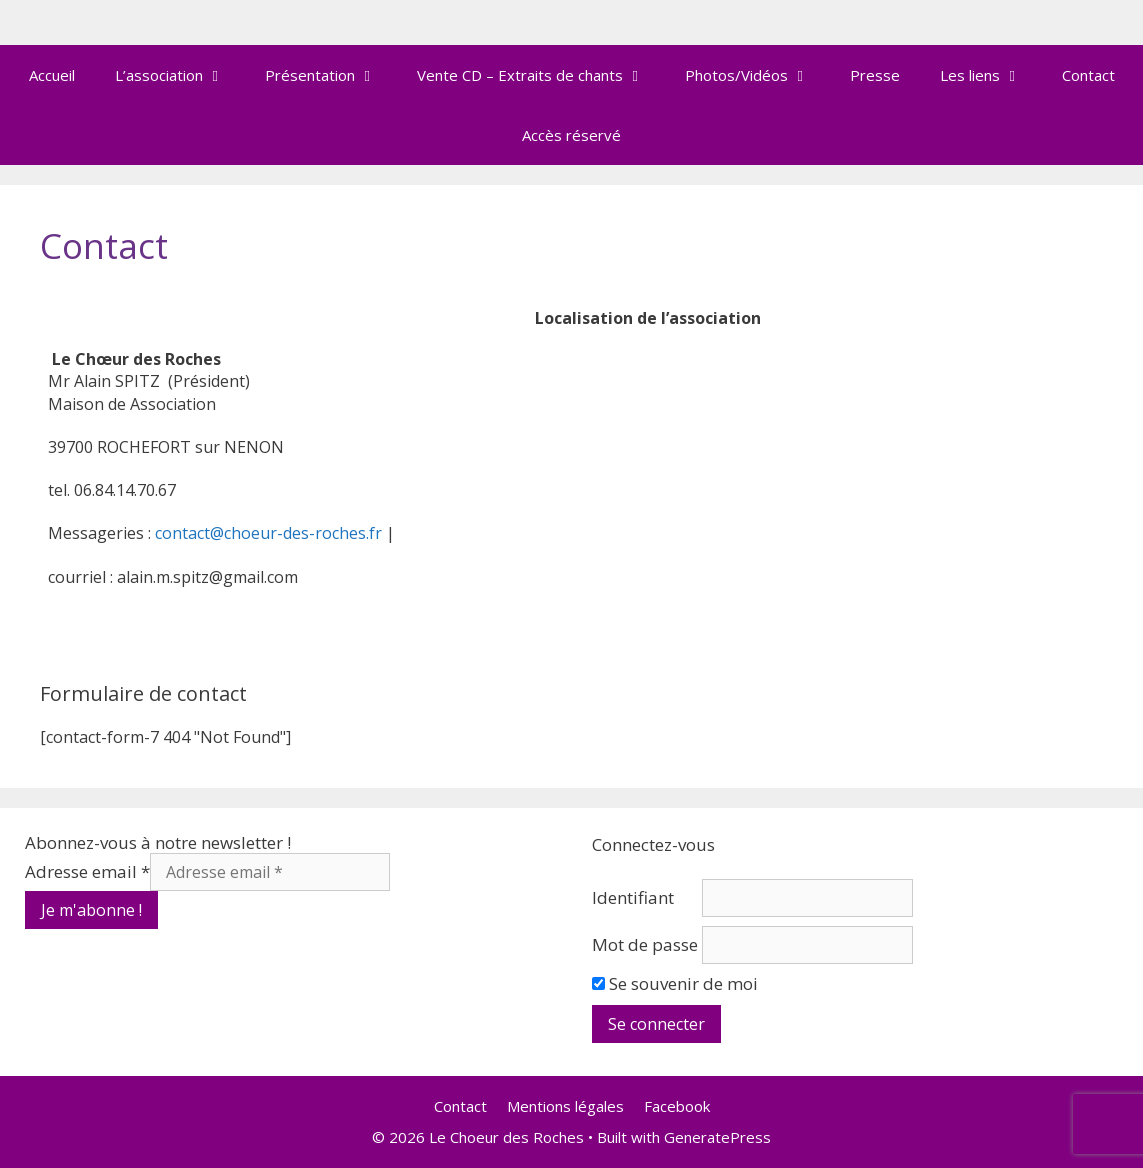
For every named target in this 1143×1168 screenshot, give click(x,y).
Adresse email (87, 871)
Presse (875, 75)
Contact (1088, 75)
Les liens (991, 75)
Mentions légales (565, 1106)
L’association (180, 75)
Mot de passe (645, 944)
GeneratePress (717, 1137)
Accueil (52, 75)
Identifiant (633, 897)
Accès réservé (571, 135)
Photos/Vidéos (757, 75)
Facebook (677, 1106)
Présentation (331, 75)
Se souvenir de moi (675, 983)
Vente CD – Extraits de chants (541, 75)
